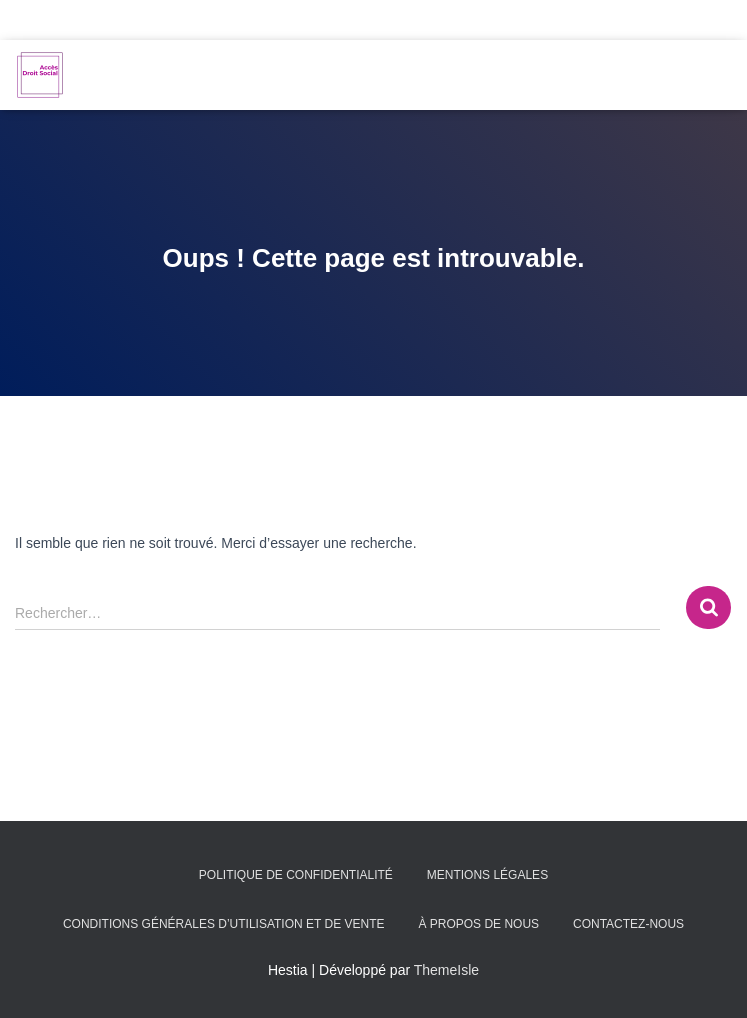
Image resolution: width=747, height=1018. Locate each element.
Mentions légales (487, 875)
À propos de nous (478, 924)
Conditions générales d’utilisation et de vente (224, 924)
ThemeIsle (446, 970)
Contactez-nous (628, 924)
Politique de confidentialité (296, 875)
